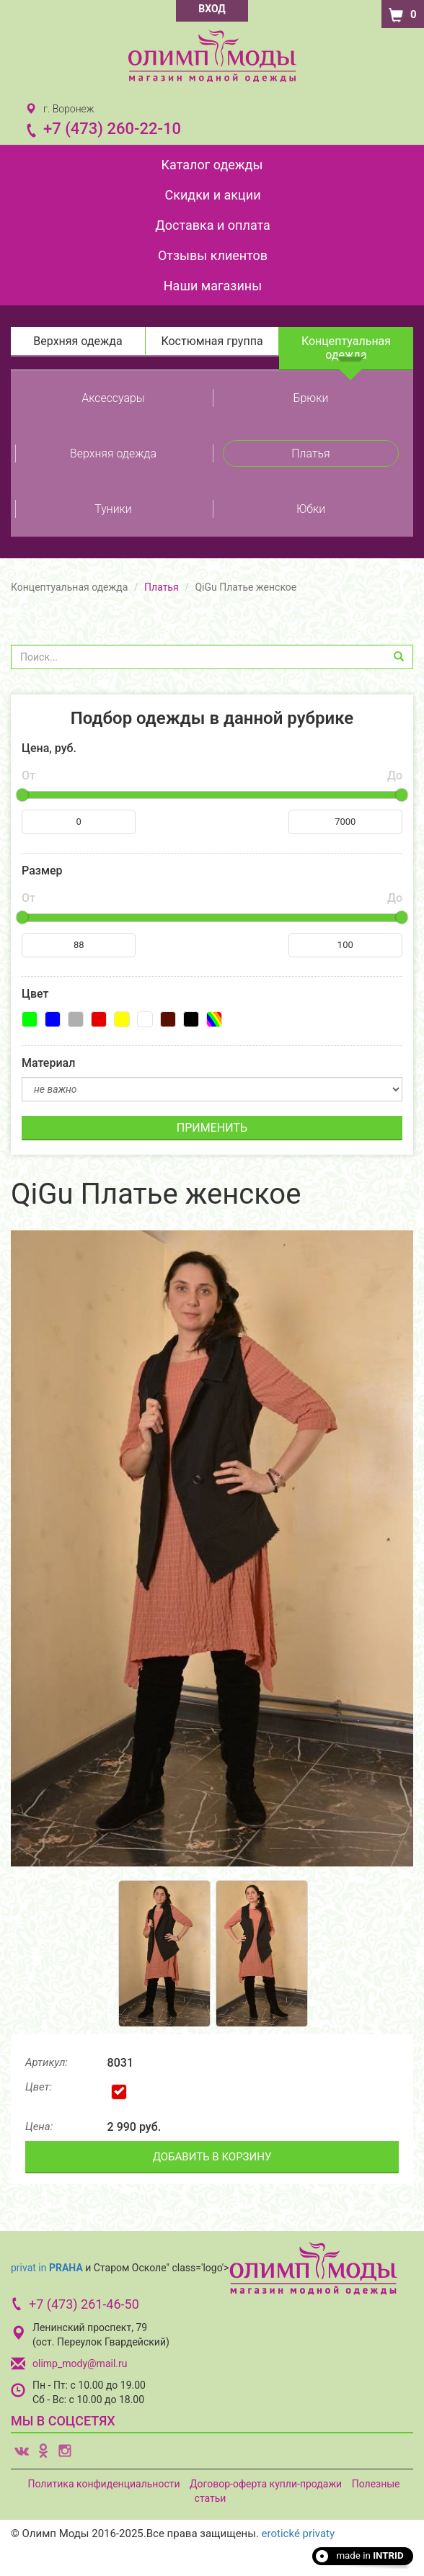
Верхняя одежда (77, 341)
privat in (47, 2267)
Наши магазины (213, 285)
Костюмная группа (211, 341)
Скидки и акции (212, 194)
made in (369, 2555)
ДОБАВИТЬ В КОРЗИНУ (212, 2156)
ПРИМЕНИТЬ (212, 1128)
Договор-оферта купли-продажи (266, 2484)
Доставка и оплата (212, 225)
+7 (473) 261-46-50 (84, 2304)
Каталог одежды (212, 164)
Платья (310, 453)
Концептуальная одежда (346, 348)
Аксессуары (113, 398)
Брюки (311, 398)
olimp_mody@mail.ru (79, 2363)
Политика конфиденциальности (103, 2484)
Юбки (310, 509)
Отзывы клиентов (213, 255)
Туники (113, 509)
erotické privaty (298, 2533)
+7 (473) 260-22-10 (112, 129)
